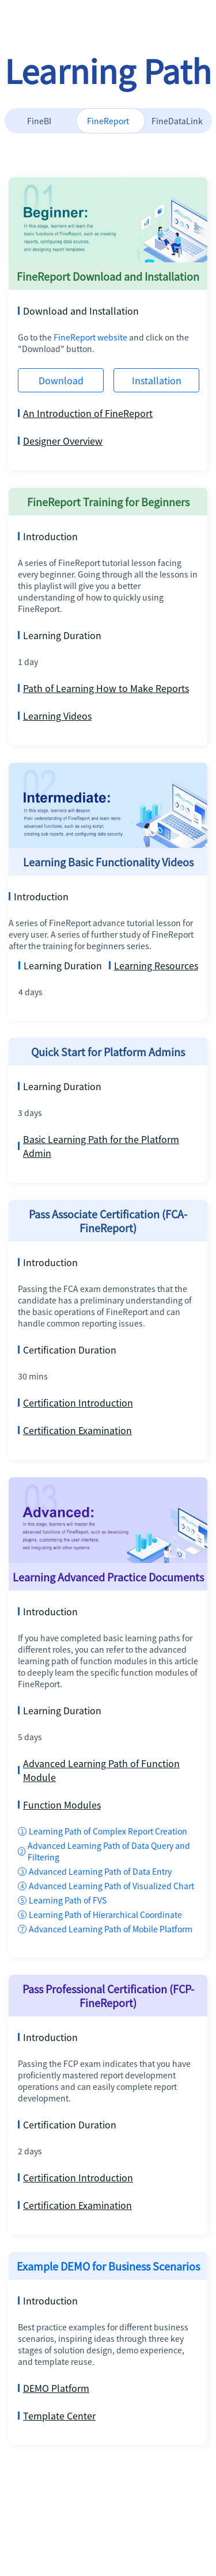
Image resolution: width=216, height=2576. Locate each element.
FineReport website (91, 337)
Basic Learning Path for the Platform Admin (98, 1146)
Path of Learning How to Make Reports (103, 688)
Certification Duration (67, 1349)
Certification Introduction (75, 1402)
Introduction (48, 536)
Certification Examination (75, 1430)
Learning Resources (153, 965)
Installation (156, 380)
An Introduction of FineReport (85, 413)
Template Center (57, 2415)
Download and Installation (78, 311)
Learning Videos (55, 716)
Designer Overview (60, 441)
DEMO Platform (53, 2388)
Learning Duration (59, 635)
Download (61, 380)
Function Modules (59, 1804)
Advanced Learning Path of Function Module (99, 1770)
